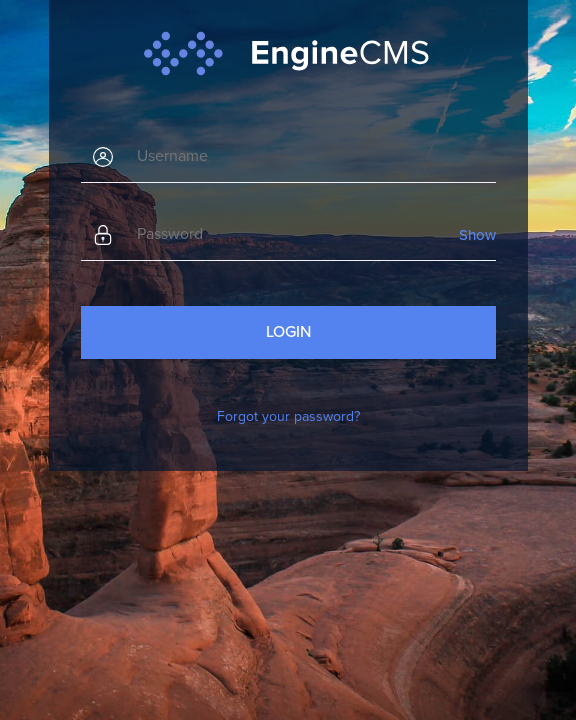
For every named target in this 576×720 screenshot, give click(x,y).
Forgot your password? (288, 416)
